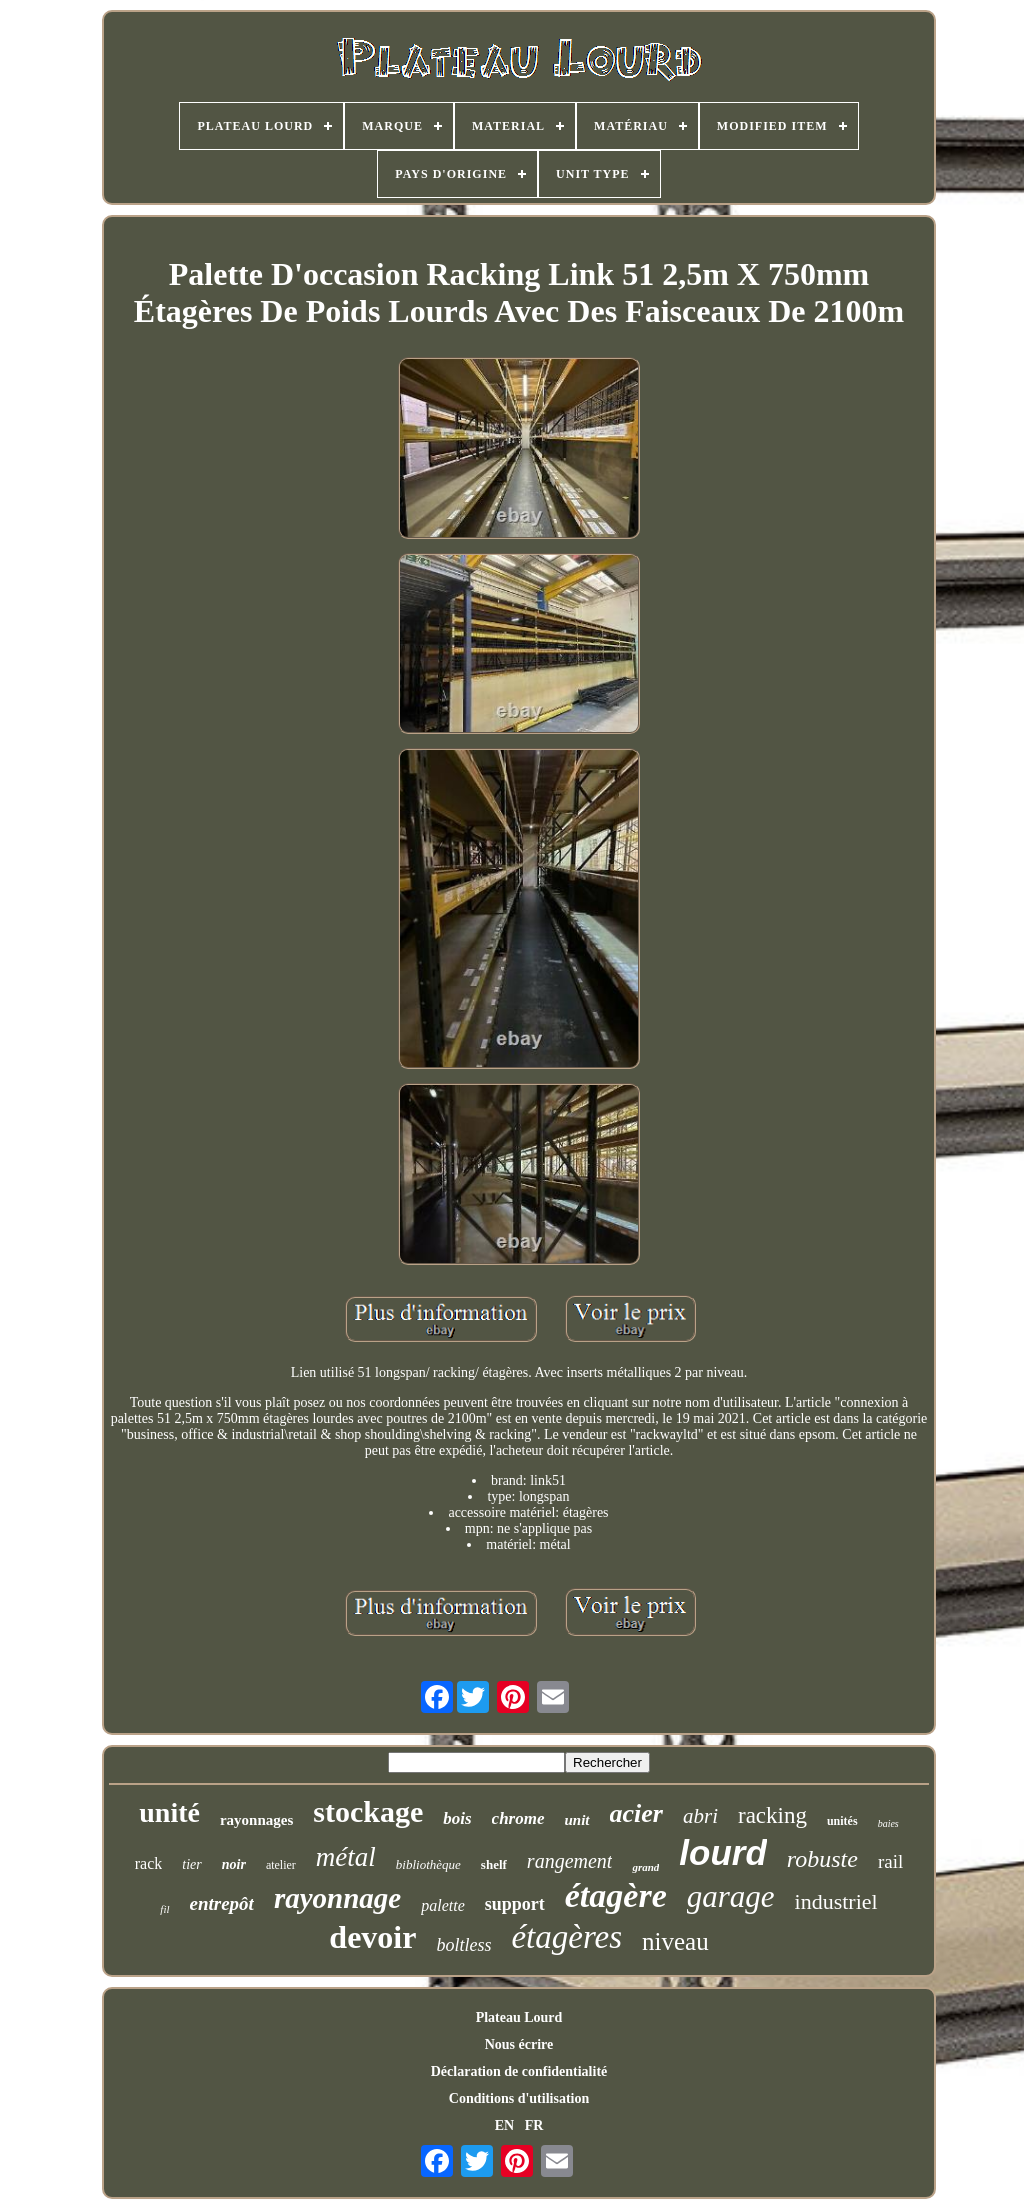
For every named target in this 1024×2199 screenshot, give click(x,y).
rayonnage (337, 1898)
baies (888, 1823)
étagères (566, 1937)
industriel (836, 1901)
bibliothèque (428, 1864)
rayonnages (256, 1820)
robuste (822, 1859)
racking (772, 1815)
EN (504, 2125)
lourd (722, 1852)
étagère (616, 1895)
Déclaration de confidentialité (519, 2071)
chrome (518, 1818)
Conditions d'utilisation (519, 2098)
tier (191, 1864)
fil (164, 1909)
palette (443, 1905)
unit (577, 1820)
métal (346, 1857)
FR (534, 2125)
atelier (281, 1865)
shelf (494, 1864)
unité (169, 1812)
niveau (675, 1941)
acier (636, 1813)
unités (842, 1821)
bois (457, 1818)
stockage (368, 1811)
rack (149, 1863)
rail (890, 1861)
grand (645, 1867)
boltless (463, 1945)
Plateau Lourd (519, 2017)
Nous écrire (519, 2044)
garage (731, 1896)
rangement (570, 1861)
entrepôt (222, 1903)
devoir (372, 1937)
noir (234, 1864)
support (515, 1904)
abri (700, 1816)
